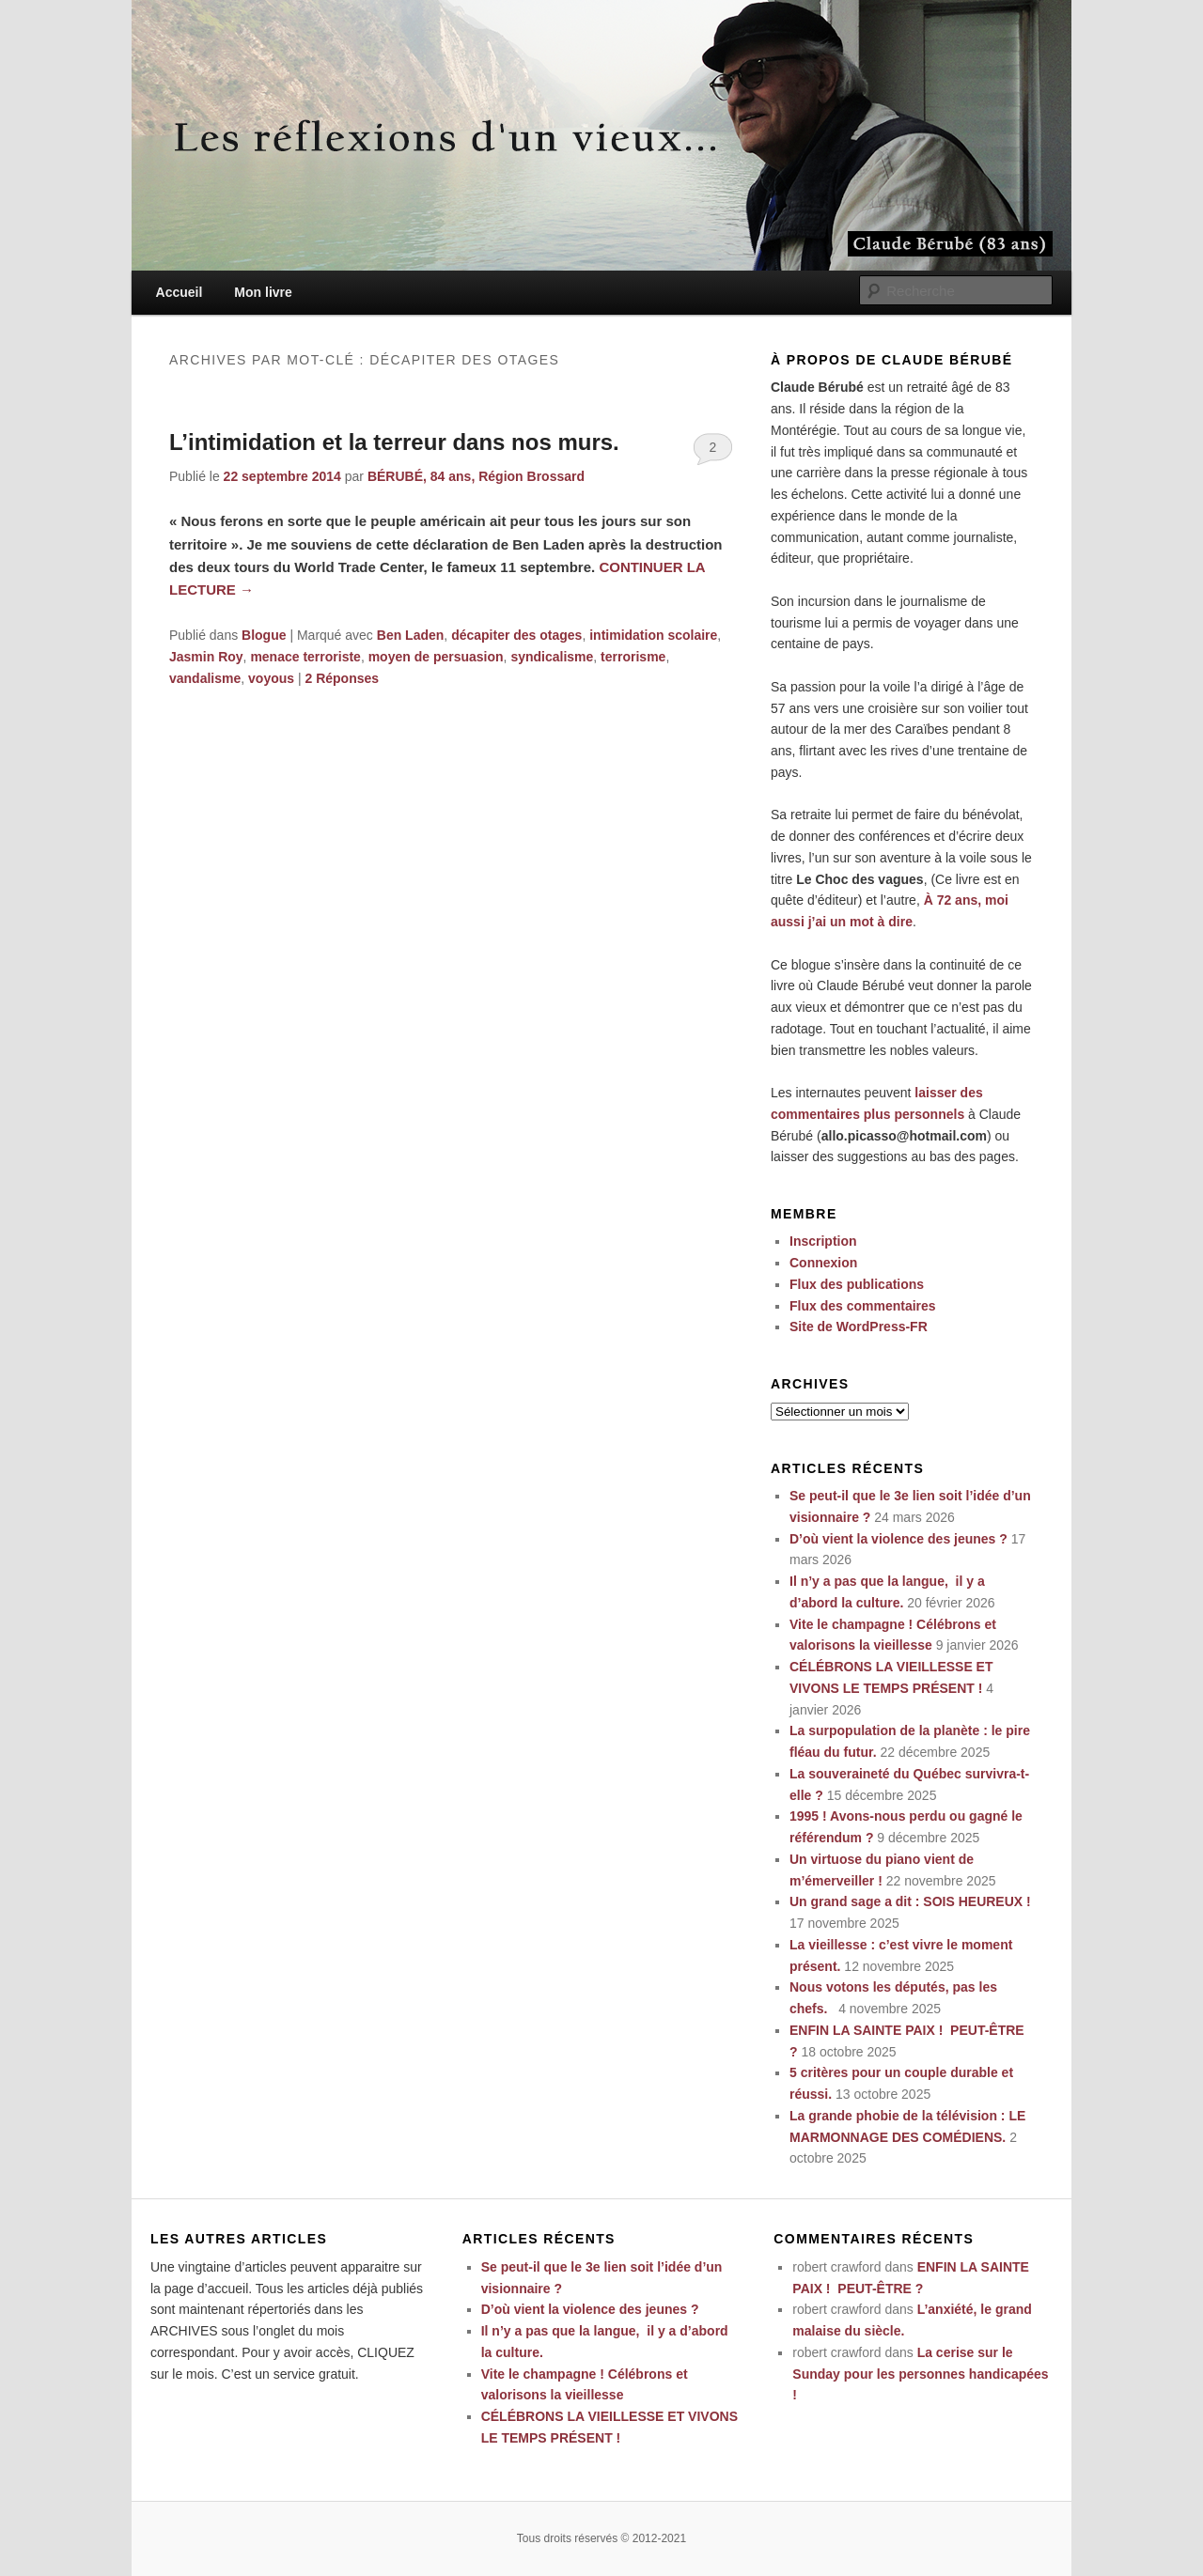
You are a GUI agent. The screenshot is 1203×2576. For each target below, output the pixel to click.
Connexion (823, 1262)
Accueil (179, 292)
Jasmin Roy (206, 656)
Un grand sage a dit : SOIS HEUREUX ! (910, 1901)
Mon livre (262, 292)
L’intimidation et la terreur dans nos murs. (394, 442)
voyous (271, 678)
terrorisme (633, 656)
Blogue (264, 635)
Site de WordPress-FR (858, 1326)
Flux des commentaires (862, 1305)
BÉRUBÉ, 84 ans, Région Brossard (476, 476)
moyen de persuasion (436, 656)
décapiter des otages (516, 635)
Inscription (823, 1241)
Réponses (342, 678)
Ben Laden (411, 635)
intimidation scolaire (653, 635)
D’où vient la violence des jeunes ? (898, 1538)
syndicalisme (551, 656)
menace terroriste (305, 656)
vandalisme (205, 678)
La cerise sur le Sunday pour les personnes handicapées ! (920, 2374)
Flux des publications (856, 1284)
